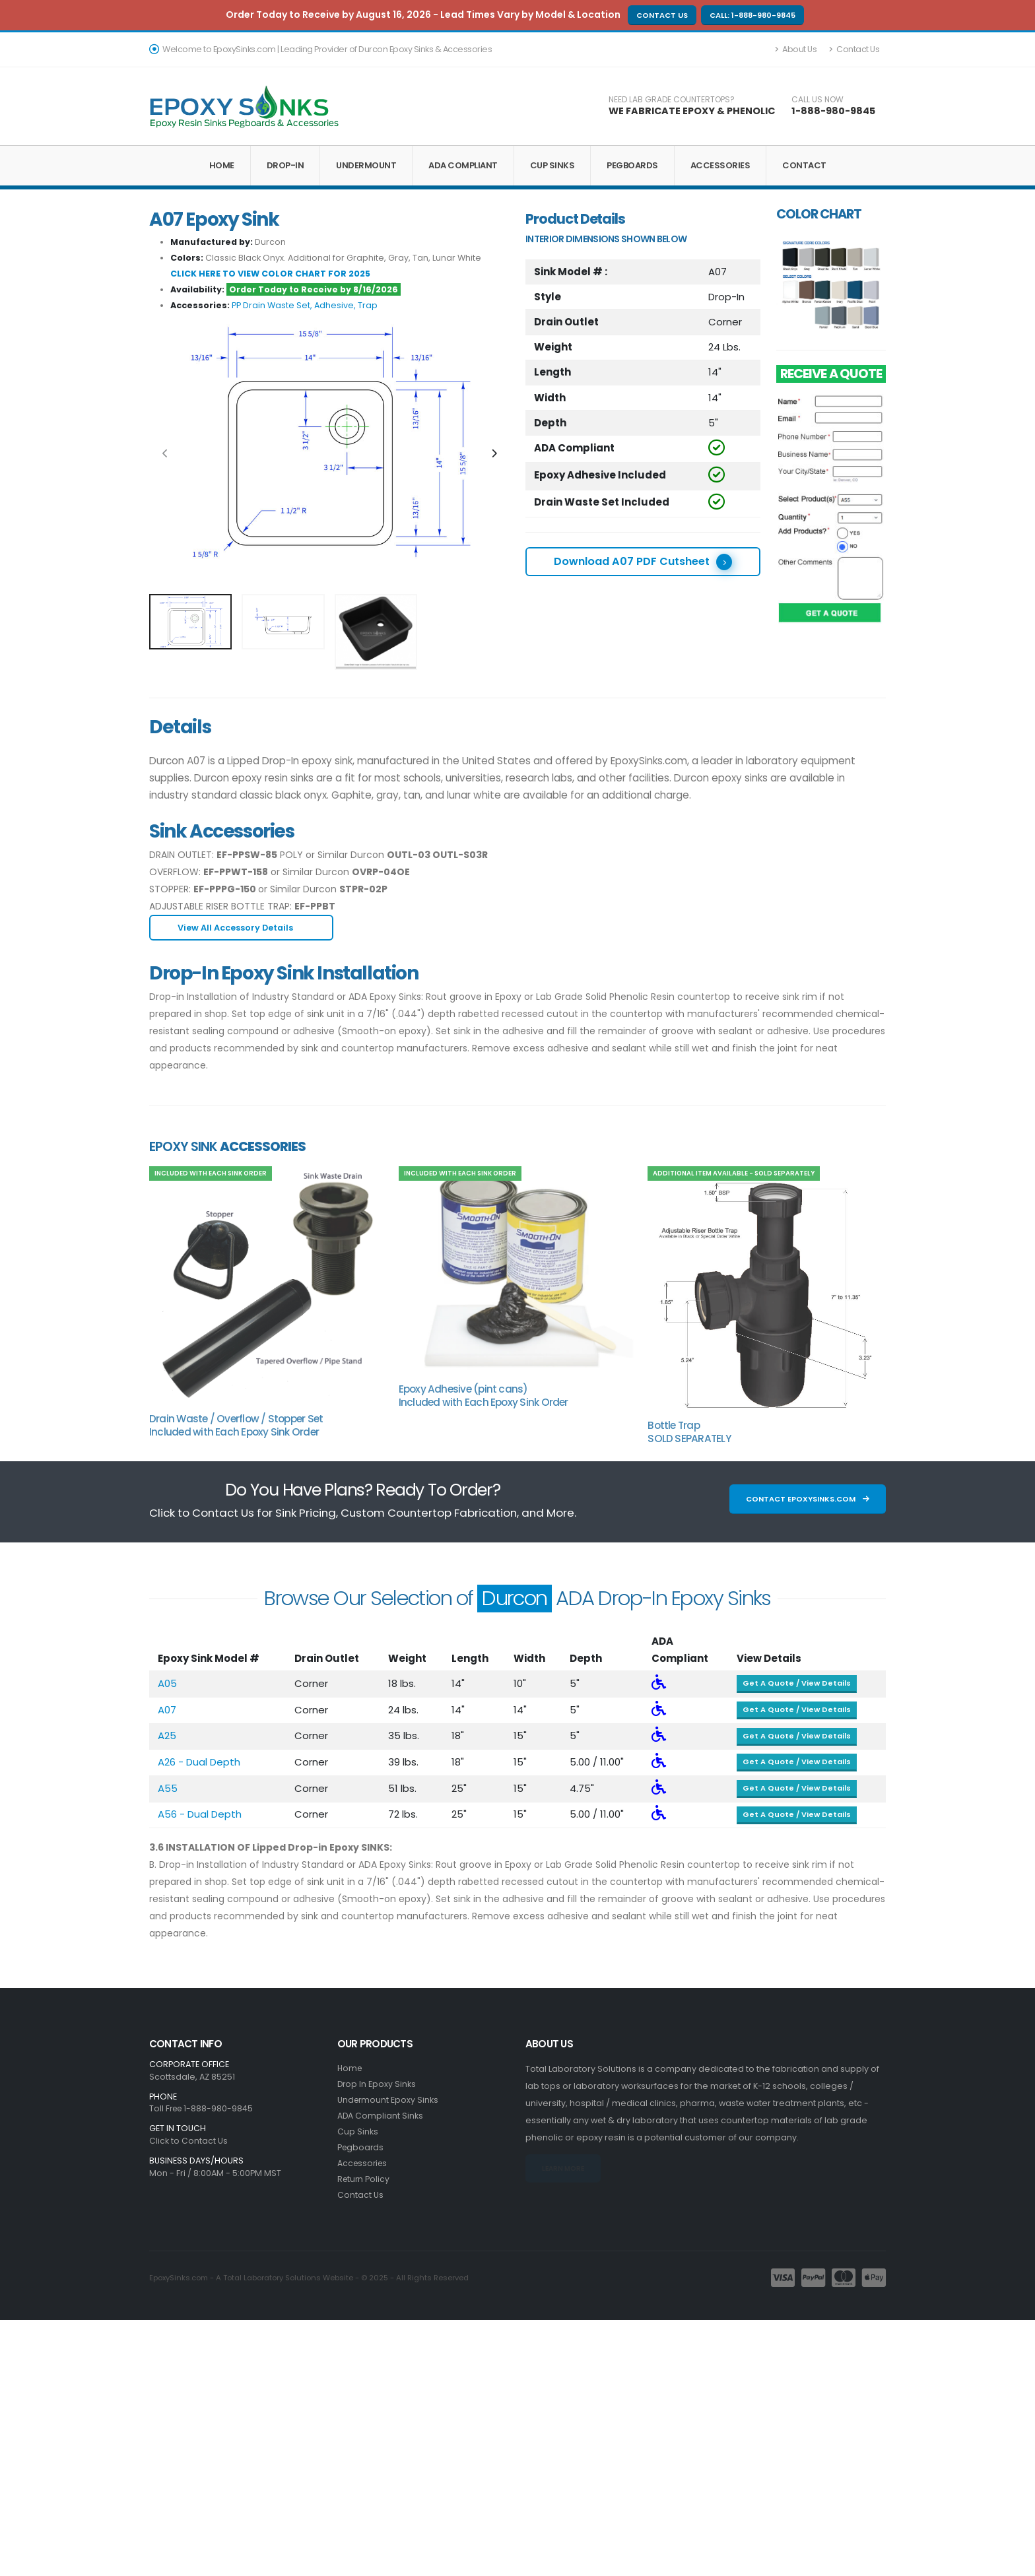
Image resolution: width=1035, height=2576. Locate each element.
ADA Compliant (463, 165)
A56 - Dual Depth (200, 1814)
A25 (167, 1735)
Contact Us (662, 15)
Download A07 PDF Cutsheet (643, 562)
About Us (796, 49)
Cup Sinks (552, 165)
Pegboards (632, 165)
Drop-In (285, 165)
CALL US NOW (817, 99)
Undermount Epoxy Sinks (388, 2099)
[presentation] (165, 454)
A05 (167, 1683)
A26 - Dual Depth (199, 1762)
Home (221, 165)
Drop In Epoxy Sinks (377, 2084)
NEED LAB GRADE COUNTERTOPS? (672, 99)
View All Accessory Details (241, 927)
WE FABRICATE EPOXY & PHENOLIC (692, 110)
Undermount (366, 165)
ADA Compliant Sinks (380, 2115)
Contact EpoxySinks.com (807, 1499)
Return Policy (364, 2179)
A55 (168, 1788)
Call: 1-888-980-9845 (752, 15)
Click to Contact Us (188, 2140)
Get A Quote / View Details (797, 1683)
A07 (167, 1710)
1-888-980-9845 (833, 110)
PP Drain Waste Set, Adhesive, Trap (305, 305)
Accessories (720, 165)
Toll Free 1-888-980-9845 (202, 2108)
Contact (804, 165)
